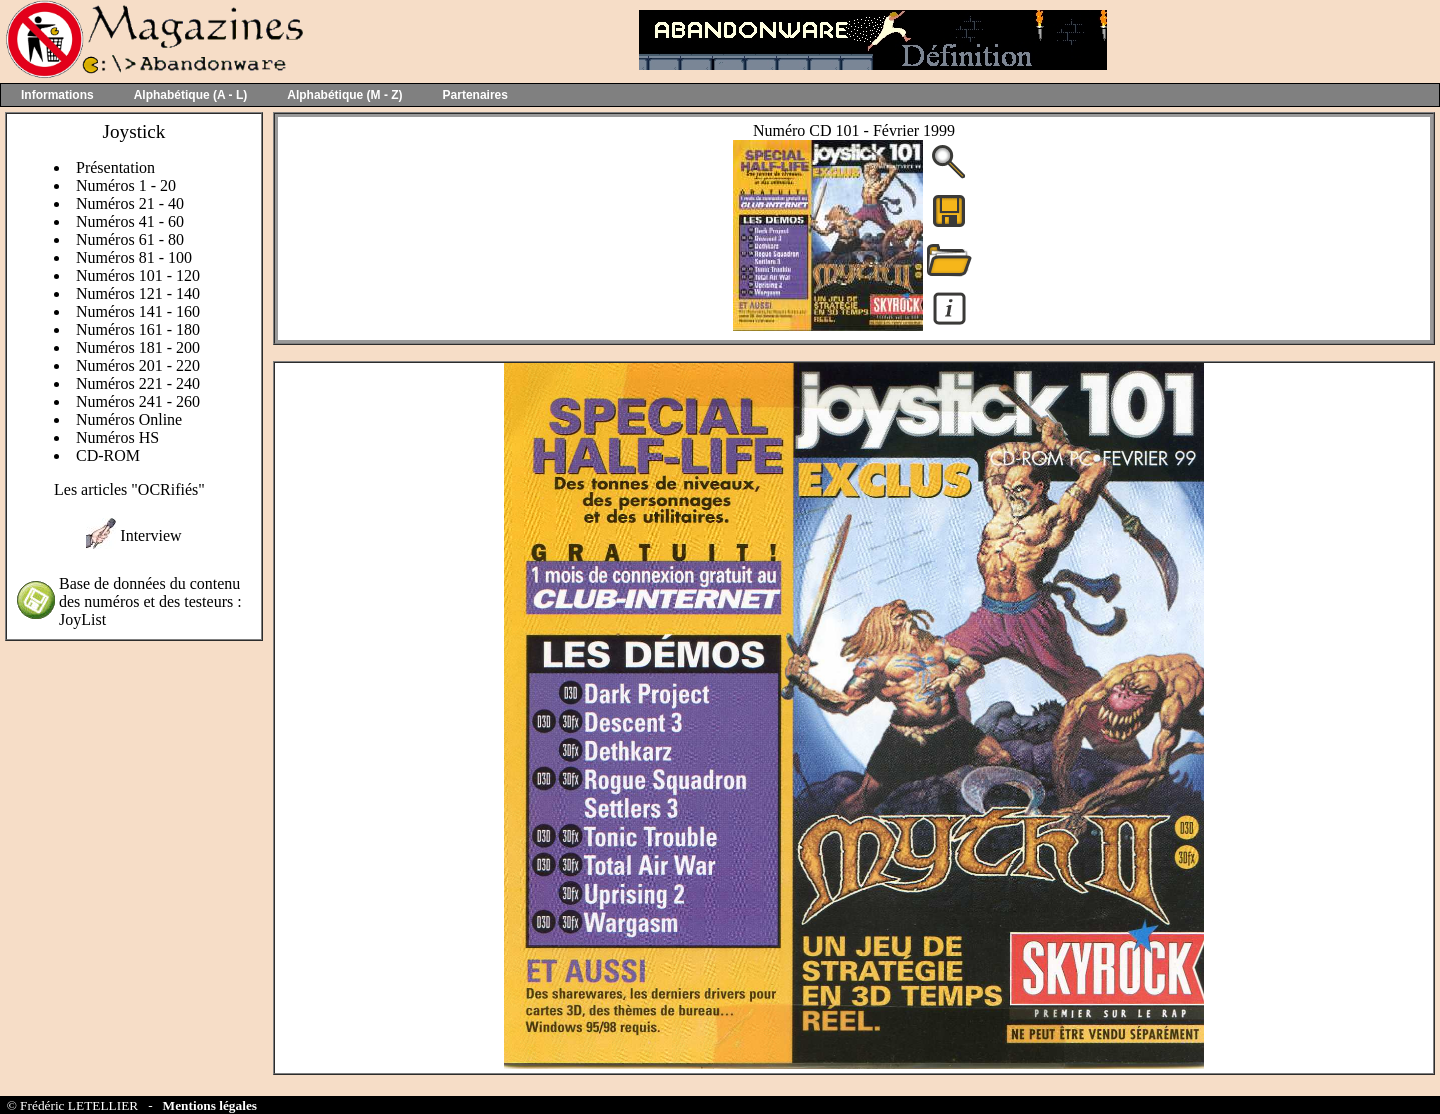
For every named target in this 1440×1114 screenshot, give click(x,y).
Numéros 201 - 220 (138, 365)
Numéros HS (117, 437)
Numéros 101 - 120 (138, 275)
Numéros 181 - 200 (138, 347)
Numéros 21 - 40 (130, 203)
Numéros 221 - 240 (138, 383)
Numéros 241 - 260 (138, 401)
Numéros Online (129, 419)
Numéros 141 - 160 (138, 311)
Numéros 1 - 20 (126, 185)
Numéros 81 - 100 (134, 257)
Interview (150, 535)
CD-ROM (108, 455)
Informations (57, 95)
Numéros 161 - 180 (138, 329)
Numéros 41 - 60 (130, 221)
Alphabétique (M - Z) (344, 95)
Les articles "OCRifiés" (129, 489)
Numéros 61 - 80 (130, 239)
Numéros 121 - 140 (138, 293)
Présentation (115, 167)
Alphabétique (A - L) (191, 95)
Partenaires (475, 95)
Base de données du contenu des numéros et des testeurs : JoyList (150, 601)
